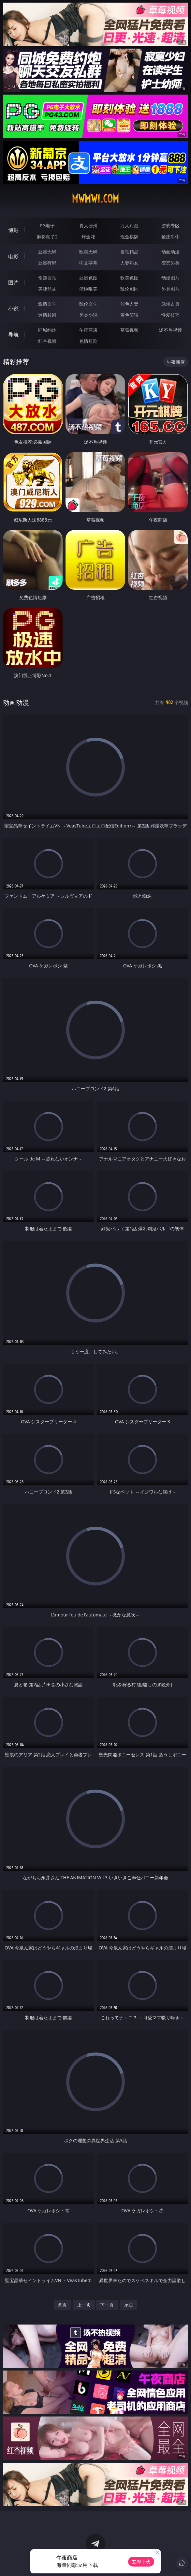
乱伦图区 (129, 289)
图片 (13, 282)
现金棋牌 (129, 237)
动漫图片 (170, 278)
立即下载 (141, 2561)
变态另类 (170, 263)
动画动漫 (170, 252)
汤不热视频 (170, 330)
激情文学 (47, 304)
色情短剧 (88, 341)
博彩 (13, 230)
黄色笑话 (129, 315)
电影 (13, 256)
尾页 (128, 2305)
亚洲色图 (88, 278)
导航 (13, 334)
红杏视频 (47, 341)
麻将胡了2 (47, 237)
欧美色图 (129, 278)
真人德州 (88, 225)
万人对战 (129, 225)
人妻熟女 (129, 263)
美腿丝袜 (47, 289)
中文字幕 (88, 263)
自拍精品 (129, 252)
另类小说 (88, 315)
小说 (13, 308)
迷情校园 (47, 315)
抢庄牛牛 (170, 237)
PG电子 (47, 225)
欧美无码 (88, 252)
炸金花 (88, 237)
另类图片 (170, 289)
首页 (62, 2305)
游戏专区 (170, 225)
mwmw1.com (95, 198)
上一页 (84, 2305)
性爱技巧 (170, 315)
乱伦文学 (88, 304)
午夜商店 (88, 330)
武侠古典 (170, 304)
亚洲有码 (47, 263)
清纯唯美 (88, 289)
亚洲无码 (47, 252)
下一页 (107, 2305)
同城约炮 (47, 330)
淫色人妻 (129, 304)
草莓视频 (129, 330)
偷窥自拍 (47, 278)
